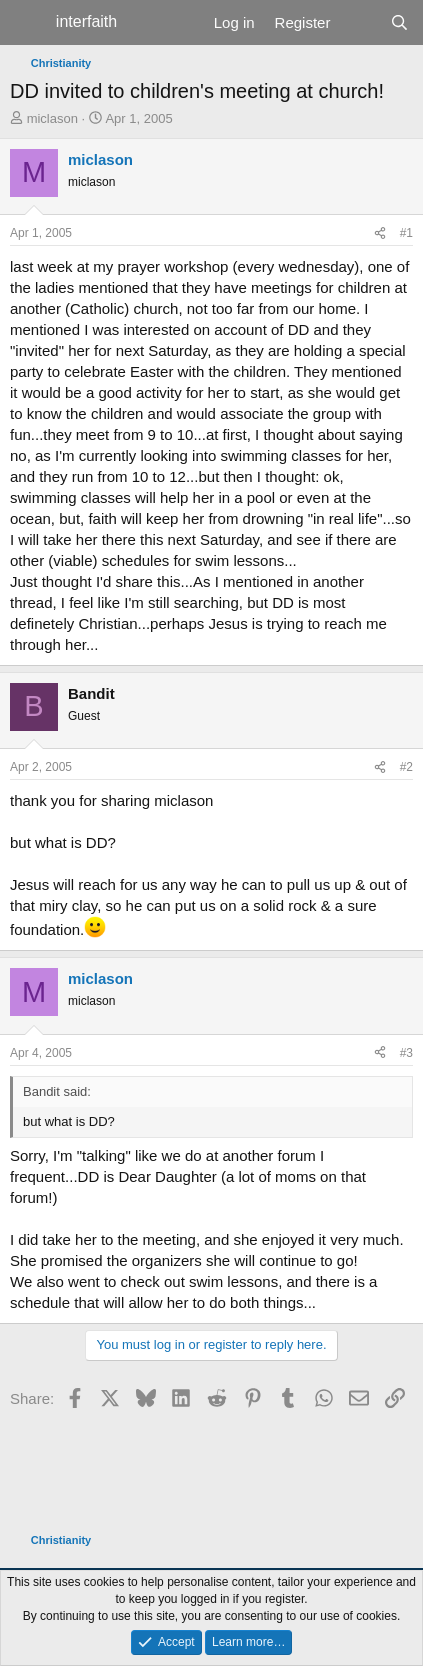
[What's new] (359, 22)
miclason (52, 118)
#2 (406, 767)
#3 (406, 1053)
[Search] (399, 22)
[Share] (380, 233)
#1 (406, 233)
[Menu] (27, 23)
